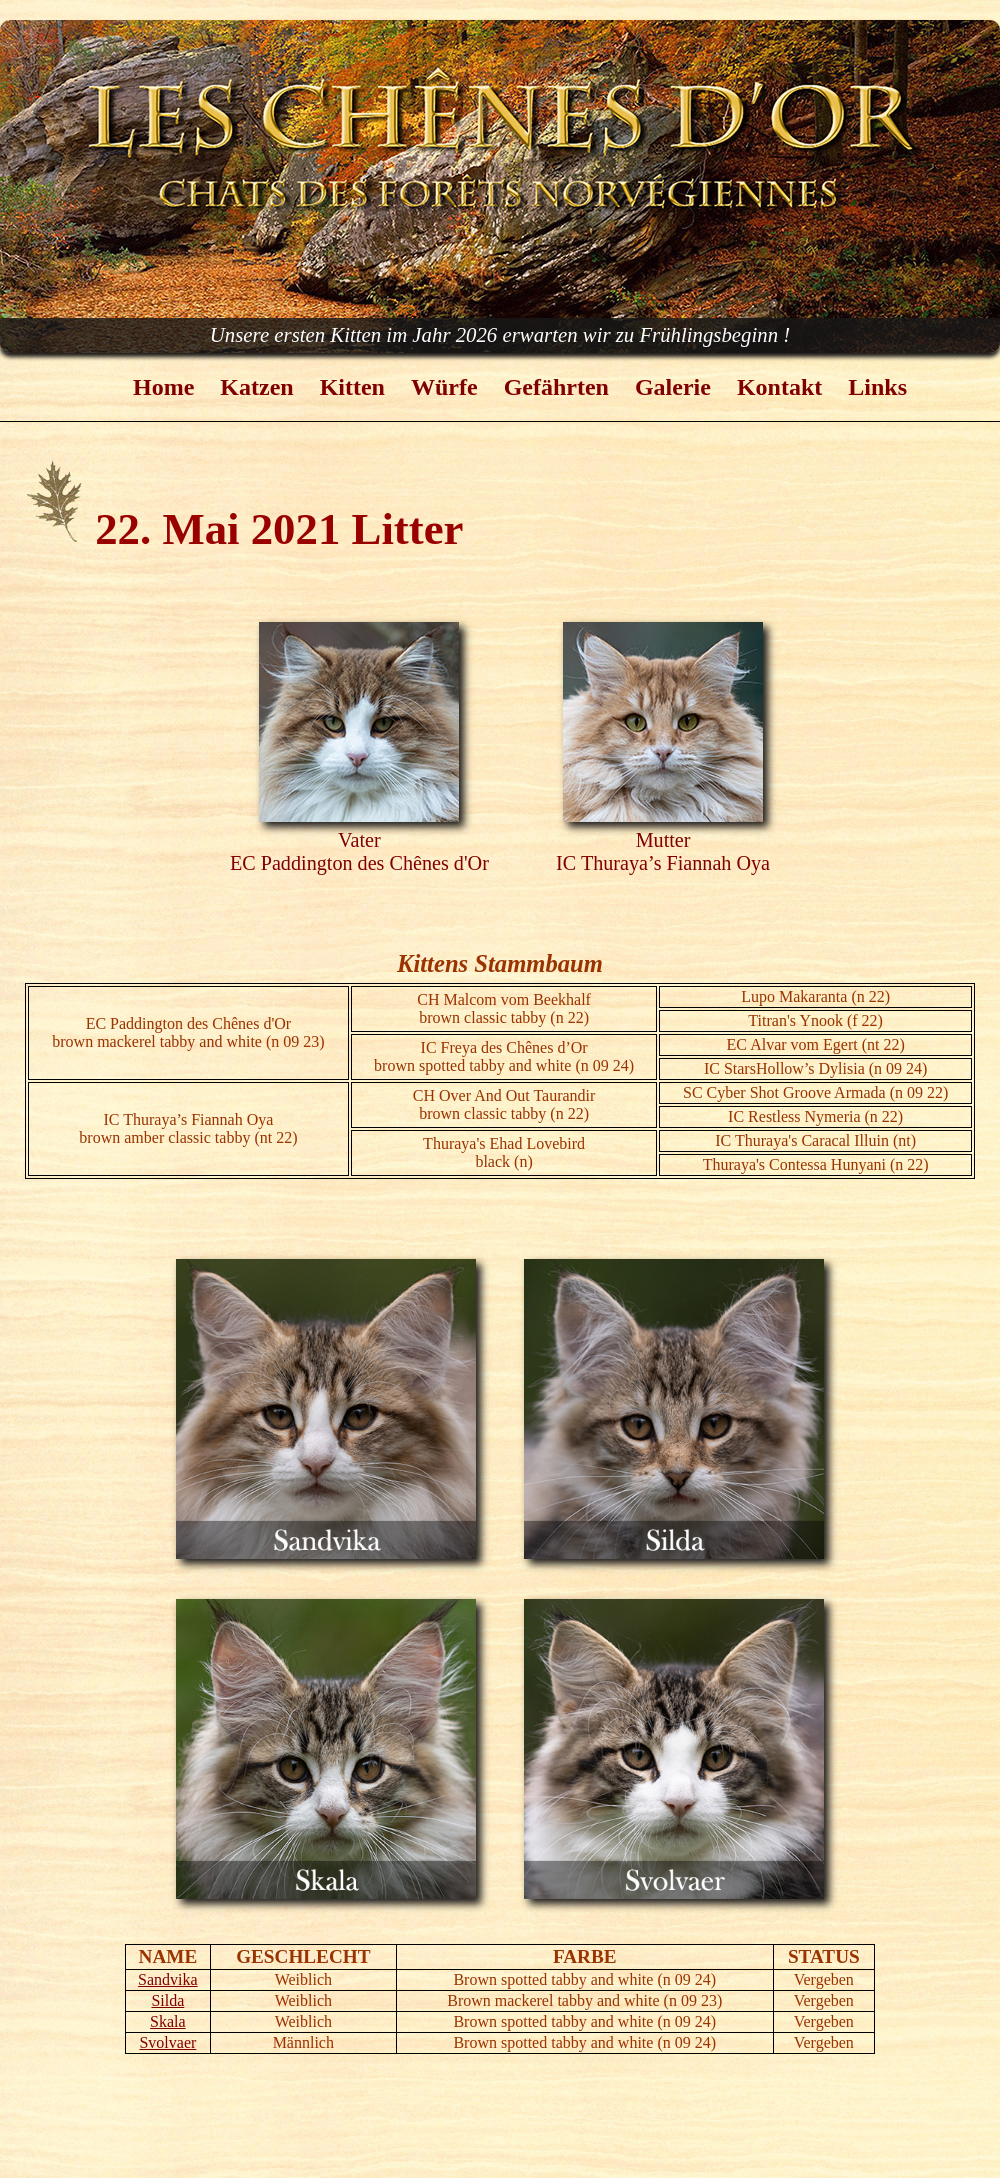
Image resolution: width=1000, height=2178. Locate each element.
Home (163, 387)
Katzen (256, 387)
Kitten (352, 387)
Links (877, 387)
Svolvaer (167, 2042)
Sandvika (168, 1979)
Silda (167, 2000)
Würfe (444, 387)
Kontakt (779, 387)
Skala (168, 2021)
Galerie (673, 387)
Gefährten (556, 387)
